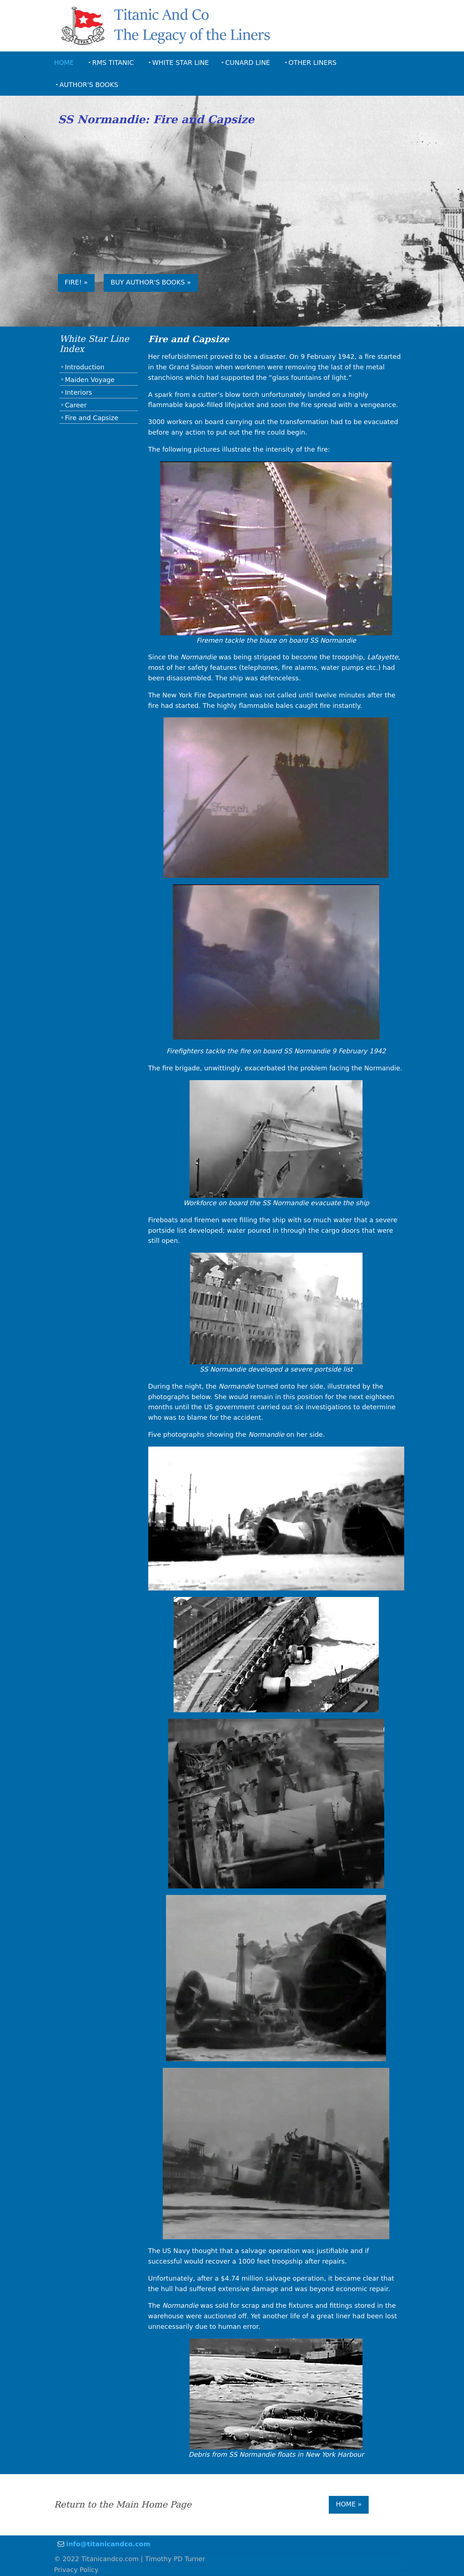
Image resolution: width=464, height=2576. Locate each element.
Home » (348, 2504)
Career (76, 406)
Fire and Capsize (92, 419)
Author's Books (89, 84)
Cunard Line (248, 62)
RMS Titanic (113, 62)
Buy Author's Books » (152, 284)
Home (65, 62)
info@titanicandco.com (109, 2544)
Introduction (85, 368)
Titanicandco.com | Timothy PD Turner (144, 2559)
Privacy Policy (77, 2569)
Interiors (79, 393)
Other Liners (313, 62)
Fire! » (77, 284)
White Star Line (181, 62)
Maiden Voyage (90, 381)
